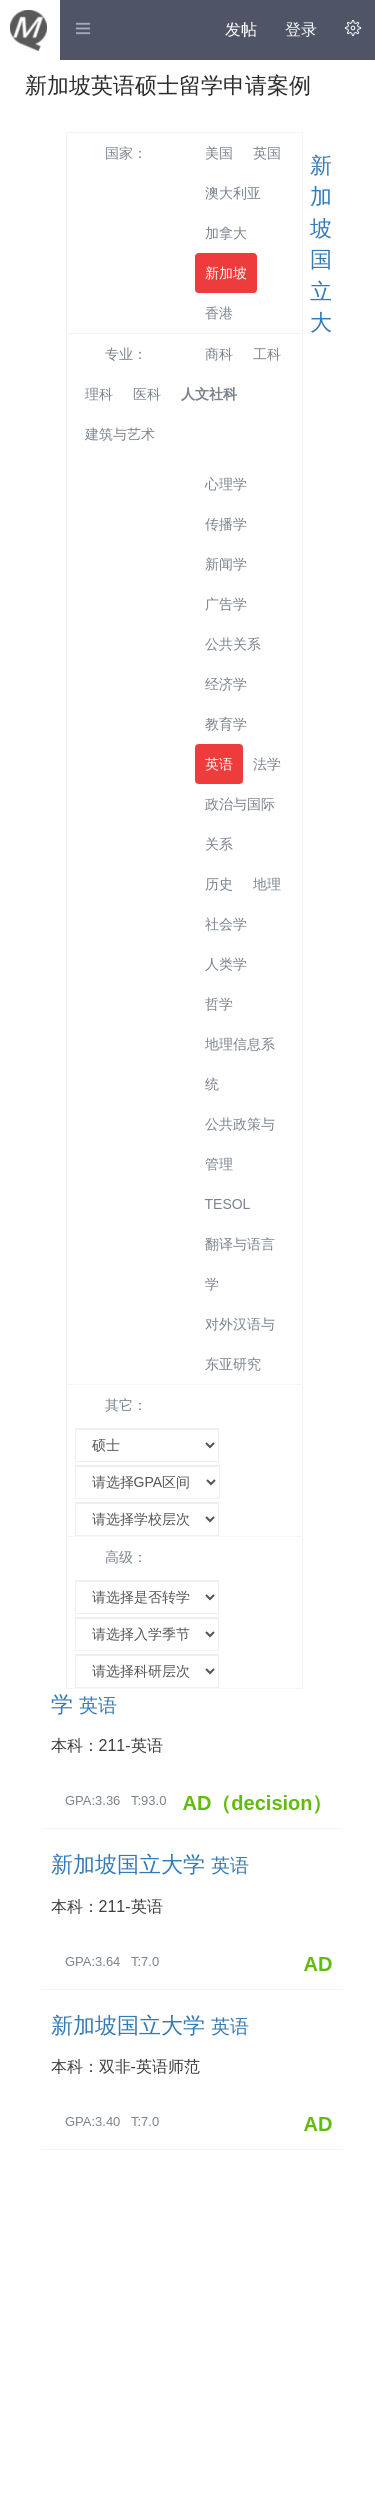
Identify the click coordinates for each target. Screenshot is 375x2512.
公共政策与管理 (240, 1144)
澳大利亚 (233, 193)
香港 (219, 313)
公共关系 (233, 644)
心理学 (226, 484)
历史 (219, 884)
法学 (267, 764)
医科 (147, 394)
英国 (267, 153)
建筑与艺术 (120, 434)
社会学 (226, 924)
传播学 (226, 524)
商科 (219, 354)
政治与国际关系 (240, 824)
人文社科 (209, 394)
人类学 (226, 964)
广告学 (226, 604)
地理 (267, 884)
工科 (267, 354)
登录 (301, 29)
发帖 (241, 29)
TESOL (228, 1204)
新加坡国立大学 (150, 1864)
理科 (99, 394)
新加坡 (226, 273)
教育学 (226, 724)
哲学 (219, 1004)
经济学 (226, 684)
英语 (219, 764)
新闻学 (226, 564)
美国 (219, 153)
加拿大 (226, 233)
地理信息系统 (240, 1064)
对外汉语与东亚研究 (240, 1344)
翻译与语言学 (240, 1264)
